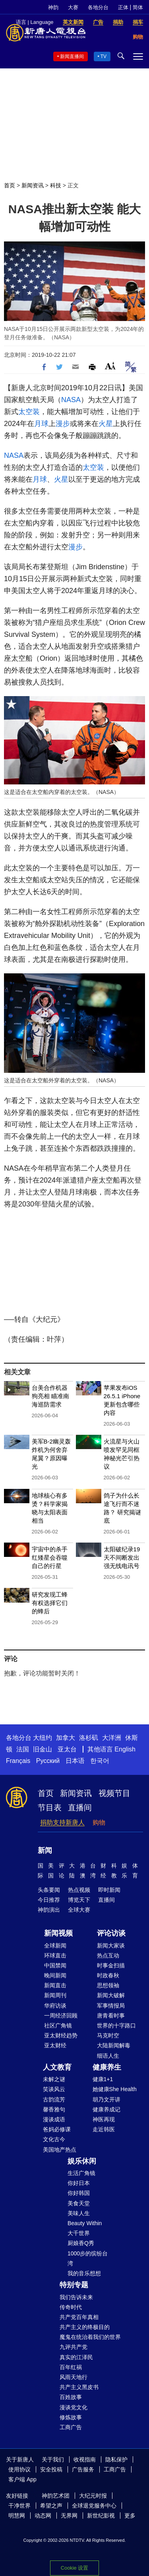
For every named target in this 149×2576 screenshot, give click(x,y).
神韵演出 (49, 1910)
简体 (138, 7)
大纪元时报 (93, 2495)
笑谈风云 (54, 2089)
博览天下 (79, 1900)
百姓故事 (71, 2397)
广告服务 (83, 2469)
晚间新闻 (55, 1975)
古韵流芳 (54, 2099)
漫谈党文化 (73, 2407)
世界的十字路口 (116, 2025)
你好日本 (79, 2183)
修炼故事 (71, 2417)
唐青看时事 (111, 2015)
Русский (48, 1760)
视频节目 (114, 1793)
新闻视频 (58, 1933)
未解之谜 (54, 2079)
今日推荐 (49, 1900)
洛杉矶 (88, 1737)
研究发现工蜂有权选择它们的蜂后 (50, 1603)
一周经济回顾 (60, 2015)
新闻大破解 (111, 1995)
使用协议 (19, 2469)
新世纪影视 (101, 2515)
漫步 (63, 424)
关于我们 (53, 2459)
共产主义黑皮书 (79, 2387)
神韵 (53, 7)
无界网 (69, 2515)
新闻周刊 (55, 1995)
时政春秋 (108, 1975)
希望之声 (51, 2505)
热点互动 (108, 1955)
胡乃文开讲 (106, 2099)
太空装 (29, 412)
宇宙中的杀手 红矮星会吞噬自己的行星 (50, 1557)
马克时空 (108, 2035)
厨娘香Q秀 (81, 2243)
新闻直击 (55, 1985)
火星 (106, 424)
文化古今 (54, 2139)
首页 (9, 185)
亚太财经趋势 (60, 2035)
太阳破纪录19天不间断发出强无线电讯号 (122, 1557)
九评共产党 (73, 2347)
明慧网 (16, 2515)
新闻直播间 (72, 56)
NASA (71, 400)
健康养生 (107, 2067)
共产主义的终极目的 (85, 2327)
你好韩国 (79, 2193)
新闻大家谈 (111, 1945)
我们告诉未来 (76, 2297)
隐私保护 (116, 2459)
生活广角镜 (81, 2173)
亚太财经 (55, 2045)
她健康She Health (115, 2089)
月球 (41, 424)
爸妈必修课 (57, 2129)
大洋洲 (111, 1737)
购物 (99, 1822)
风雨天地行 (73, 2377)
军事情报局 (111, 2005)
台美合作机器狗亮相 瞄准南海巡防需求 (50, 1396)
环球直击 (55, 1955)
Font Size (110, 365)
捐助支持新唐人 (62, 1822)
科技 (55, 185)
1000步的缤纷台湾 (88, 2258)
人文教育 (57, 2067)
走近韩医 (104, 2129)
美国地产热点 (59, 2149)
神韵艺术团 (56, 2495)
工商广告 (71, 2427)
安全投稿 (51, 2469)
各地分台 (98, 7)
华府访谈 (55, 2005)
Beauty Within (85, 2223)
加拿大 (65, 1737)
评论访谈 (111, 1933)
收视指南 (85, 2459)
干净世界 (19, 2505)
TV (103, 56)
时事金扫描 (111, 1965)
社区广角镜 (58, 2025)
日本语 (75, 1760)
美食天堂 (79, 2203)
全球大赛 (79, 1910)
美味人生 (79, 2213)
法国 (22, 1749)
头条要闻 (49, 1890)
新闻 (45, 1850)
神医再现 (104, 2119)
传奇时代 (71, 2307)
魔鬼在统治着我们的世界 (90, 2337)
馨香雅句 (54, 2109)
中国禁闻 (55, 1965)
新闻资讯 (32, 185)
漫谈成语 (54, 2119)
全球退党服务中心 (94, 2505)
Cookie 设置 (74, 2568)
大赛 (73, 7)
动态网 (43, 2515)
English (124, 1749)
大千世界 (79, 2233)
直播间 (80, 1807)
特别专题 (74, 2285)
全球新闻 (55, 1945)
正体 (123, 7)
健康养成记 (106, 2109)
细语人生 (108, 2056)
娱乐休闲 (82, 2161)
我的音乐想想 (84, 2273)
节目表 (50, 1807)
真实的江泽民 (76, 2357)
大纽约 (42, 1737)
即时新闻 (109, 1890)
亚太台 (67, 1749)
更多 (129, 2515)
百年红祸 (71, 2367)
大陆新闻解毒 (113, 2045)
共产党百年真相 (79, 2317)
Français (18, 1760)
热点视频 (79, 1890)
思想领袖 (108, 1985)
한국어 (99, 1760)
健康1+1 (103, 2079)
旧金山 (42, 1749)
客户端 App (22, 2479)
